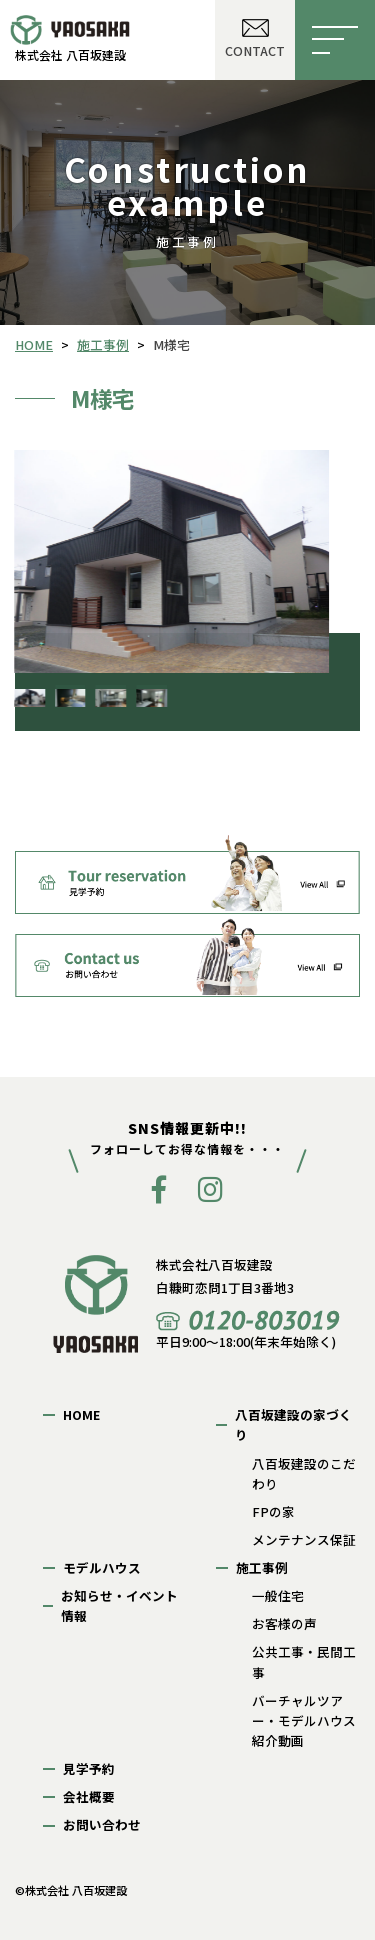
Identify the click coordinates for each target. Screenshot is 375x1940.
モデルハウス (102, 1567)
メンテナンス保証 (304, 1539)
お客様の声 (284, 1623)
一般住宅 (278, 1595)
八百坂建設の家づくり (293, 1424)
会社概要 (89, 1796)
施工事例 (262, 1567)
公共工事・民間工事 (304, 1661)
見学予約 (89, 1768)
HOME (81, 1414)
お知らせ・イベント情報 (119, 1605)
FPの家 (273, 1511)
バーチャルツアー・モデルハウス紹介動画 (304, 1720)
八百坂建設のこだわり (304, 1473)
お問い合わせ (102, 1824)
